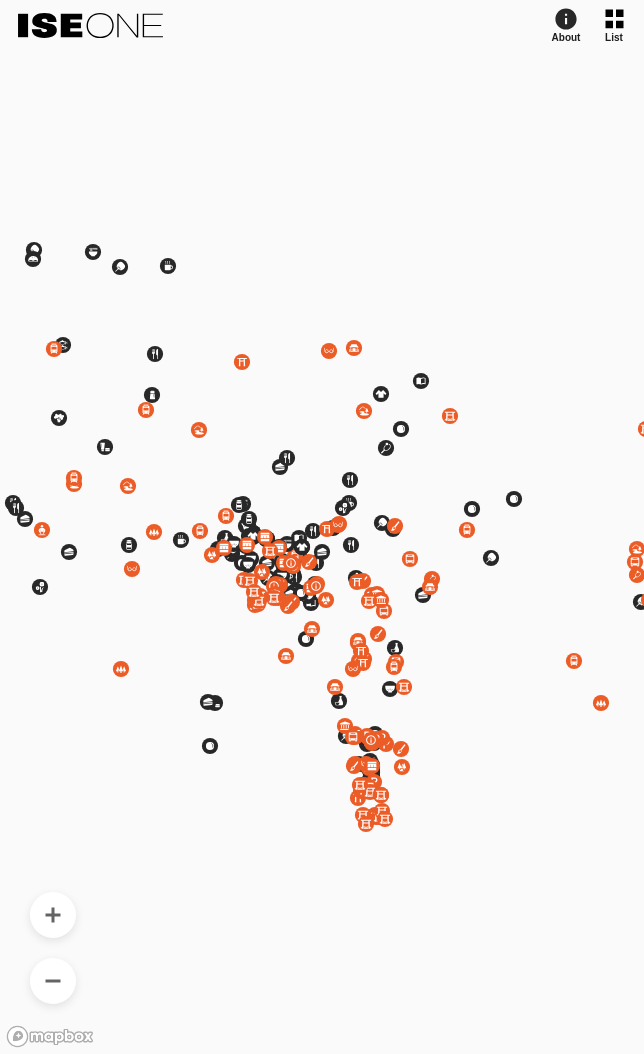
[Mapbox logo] (50, 1036)
